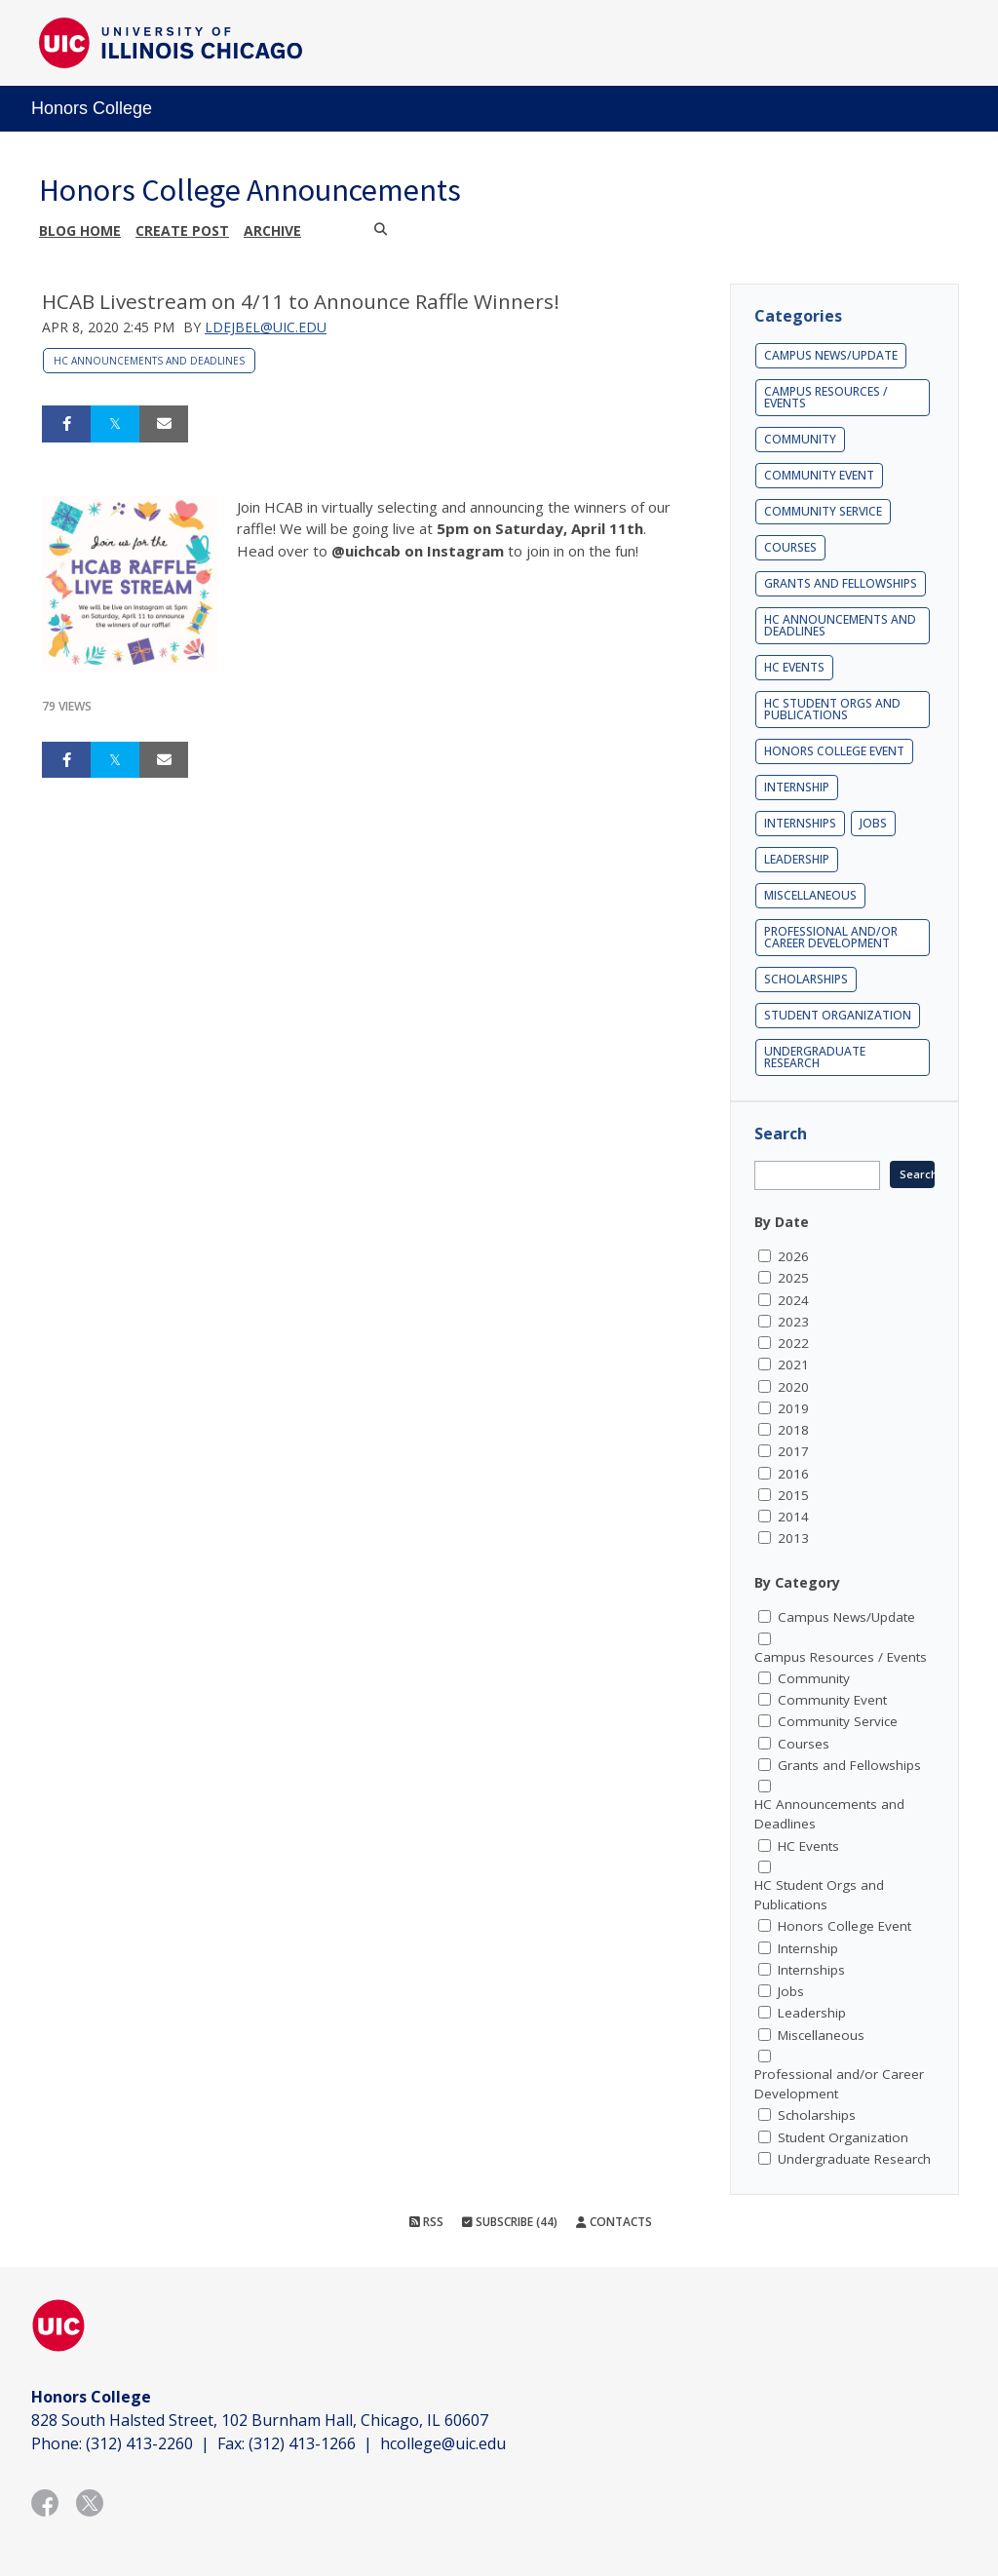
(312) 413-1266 (302, 2443)
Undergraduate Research (814, 1057)
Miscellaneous (810, 895)
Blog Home (80, 230)
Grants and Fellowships (840, 583)
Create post (182, 230)
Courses (790, 547)
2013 (793, 1538)
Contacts (614, 2221)
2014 (793, 1516)
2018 (793, 1430)
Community (800, 439)
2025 (793, 1278)
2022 (793, 1343)
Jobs (873, 823)
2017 (793, 1451)
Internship (796, 787)
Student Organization (837, 1015)
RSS (426, 2221)
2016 (793, 1473)
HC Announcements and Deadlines (149, 360)
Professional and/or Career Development (831, 937)
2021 (793, 1364)
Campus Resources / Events (826, 397)
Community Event (819, 475)
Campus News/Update (831, 355)
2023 (793, 1321)
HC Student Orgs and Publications (832, 709)
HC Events (794, 667)
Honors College (91, 108)
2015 (793, 1495)
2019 (793, 1408)
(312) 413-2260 (139, 2443)
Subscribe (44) (509, 2221)
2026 (793, 1256)
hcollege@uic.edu (443, 2443)
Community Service (823, 511)
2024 (793, 1300)
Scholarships (806, 979)
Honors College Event (834, 751)
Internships (800, 823)
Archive (272, 230)
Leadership (796, 859)
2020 (793, 1387)
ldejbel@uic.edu (265, 327)
